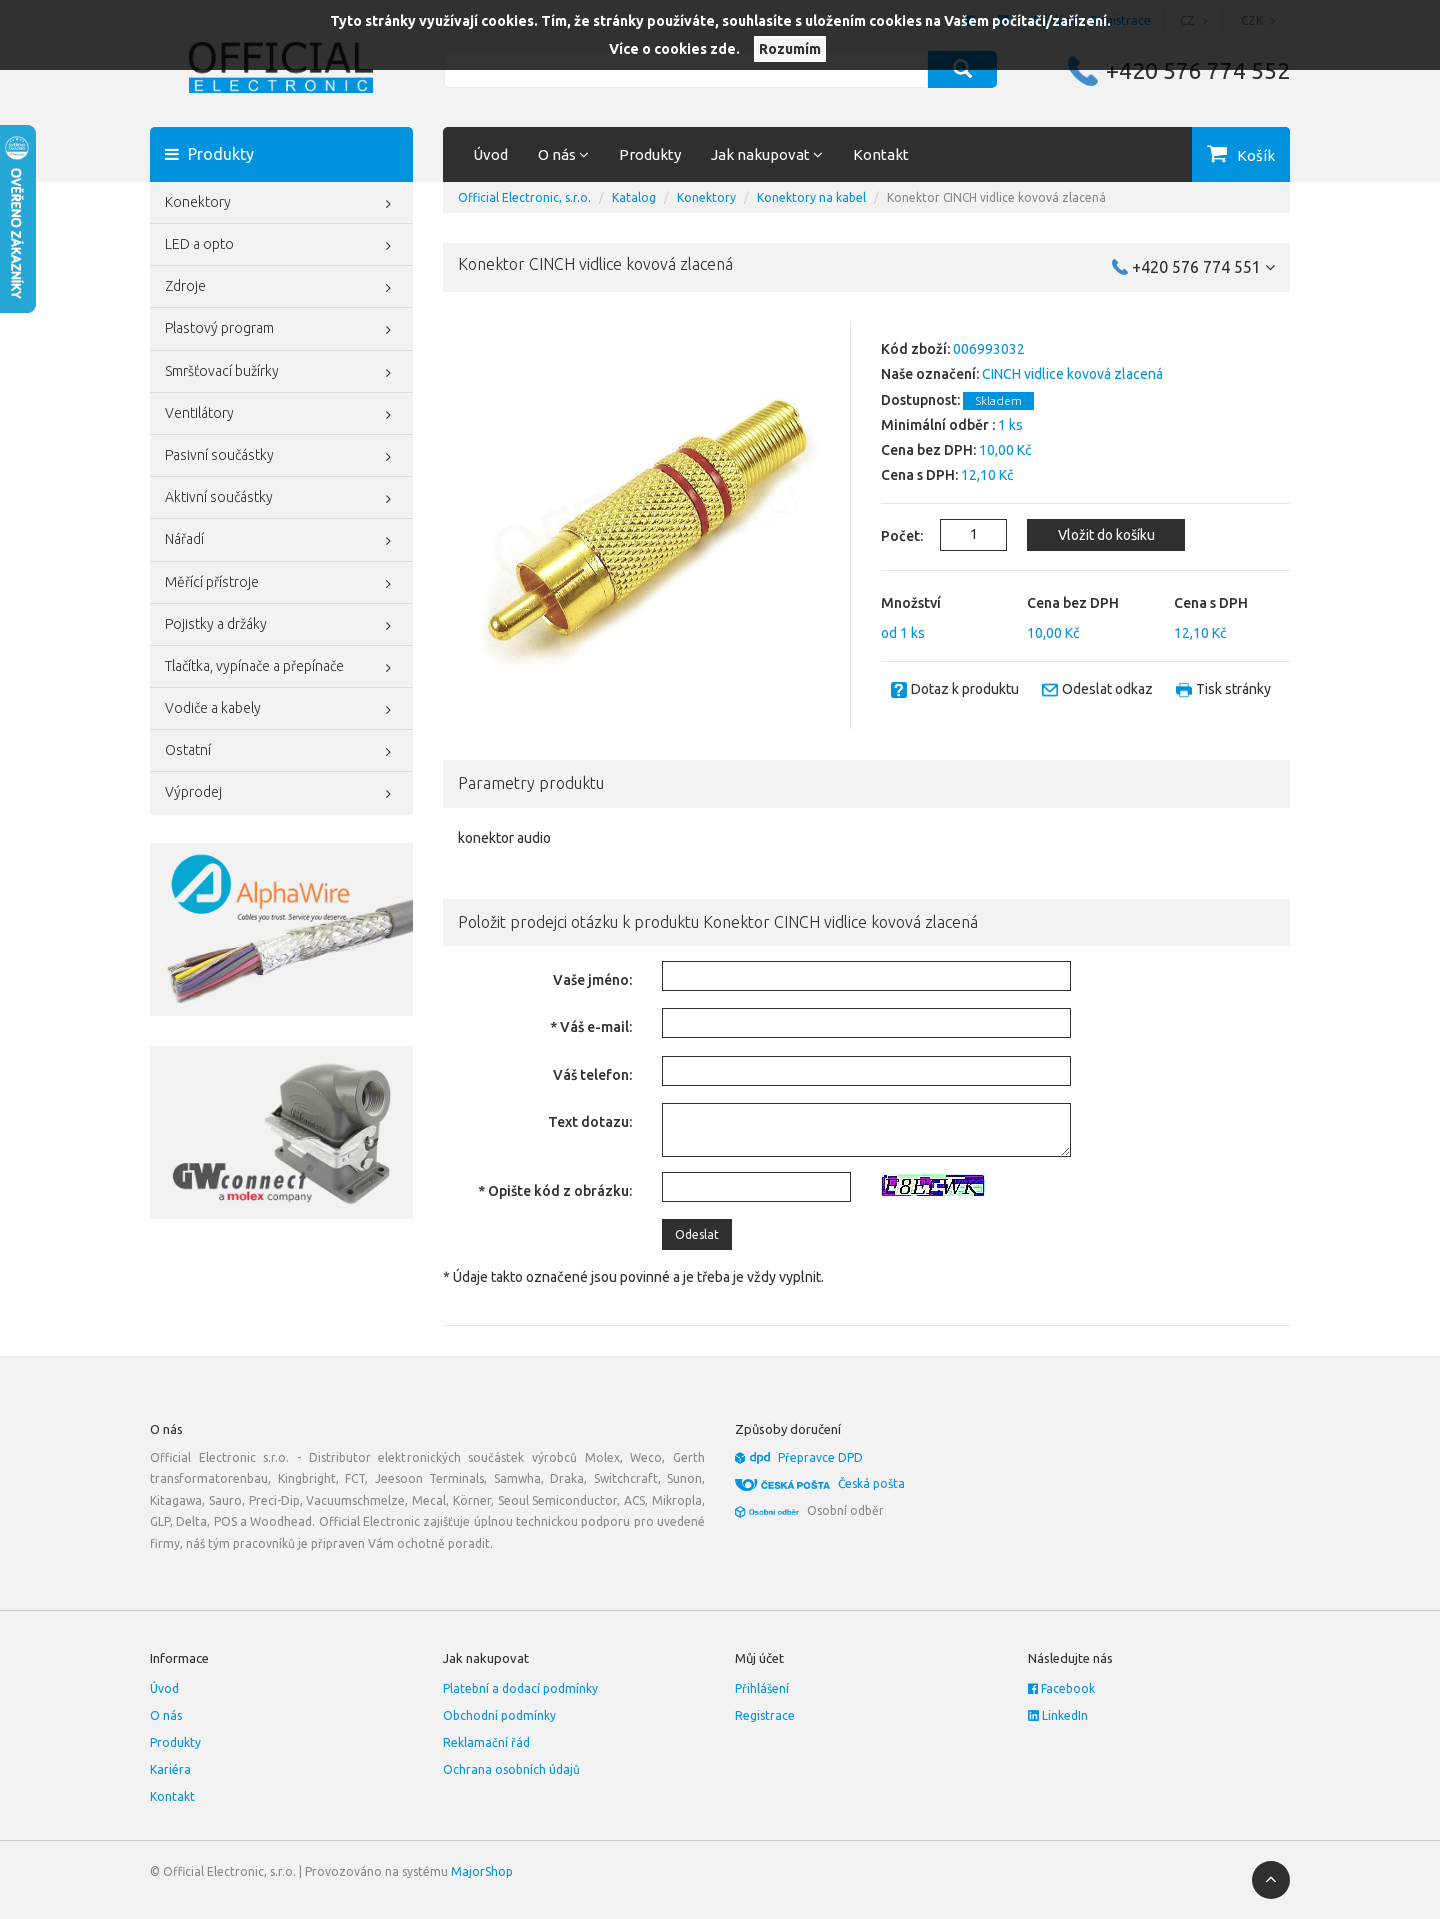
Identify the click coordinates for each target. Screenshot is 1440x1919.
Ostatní (281, 752)
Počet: (890, 536)
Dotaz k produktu (965, 689)
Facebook (1061, 1688)
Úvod (490, 154)
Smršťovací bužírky (281, 373)
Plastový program (281, 330)
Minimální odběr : (938, 425)
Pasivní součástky (281, 457)
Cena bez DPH (1073, 603)
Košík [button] (1256, 155)
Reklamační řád (486, 1742)
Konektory (281, 204)
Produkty (650, 154)
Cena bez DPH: (928, 450)
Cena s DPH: (919, 475)
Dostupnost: (920, 400)
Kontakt (881, 154)
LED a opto (281, 246)
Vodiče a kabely (281, 710)
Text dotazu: (590, 1122)
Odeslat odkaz (1107, 689)
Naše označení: (930, 374)
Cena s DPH (1211, 603)
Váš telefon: (592, 1075)
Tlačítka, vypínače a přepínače (281, 668)
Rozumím (790, 49)
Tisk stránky (1233, 689)
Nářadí (281, 541)
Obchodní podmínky (499, 1715)
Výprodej (281, 794)
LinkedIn (1058, 1715)
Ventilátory (281, 415)
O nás (166, 1715)
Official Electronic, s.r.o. (524, 197)
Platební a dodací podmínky (520, 1688)
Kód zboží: (915, 349)
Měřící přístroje (281, 584)
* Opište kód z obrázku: (555, 1191)
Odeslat (697, 1234)
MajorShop (482, 1871)
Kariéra (170, 1769)
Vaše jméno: (592, 980)
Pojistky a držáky (281, 626)
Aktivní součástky (281, 499)
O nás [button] (563, 154)
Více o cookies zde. (674, 49)
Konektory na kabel (811, 197)
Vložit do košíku (1106, 535)
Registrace (765, 1715)
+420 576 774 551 (1203, 267)
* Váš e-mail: (591, 1027)
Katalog (634, 197)
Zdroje (281, 288)
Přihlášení (762, 1688)
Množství (911, 603)
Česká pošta (871, 1483)
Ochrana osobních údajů (511, 1769)
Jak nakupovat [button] (767, 154)
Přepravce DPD (820, 1457)
